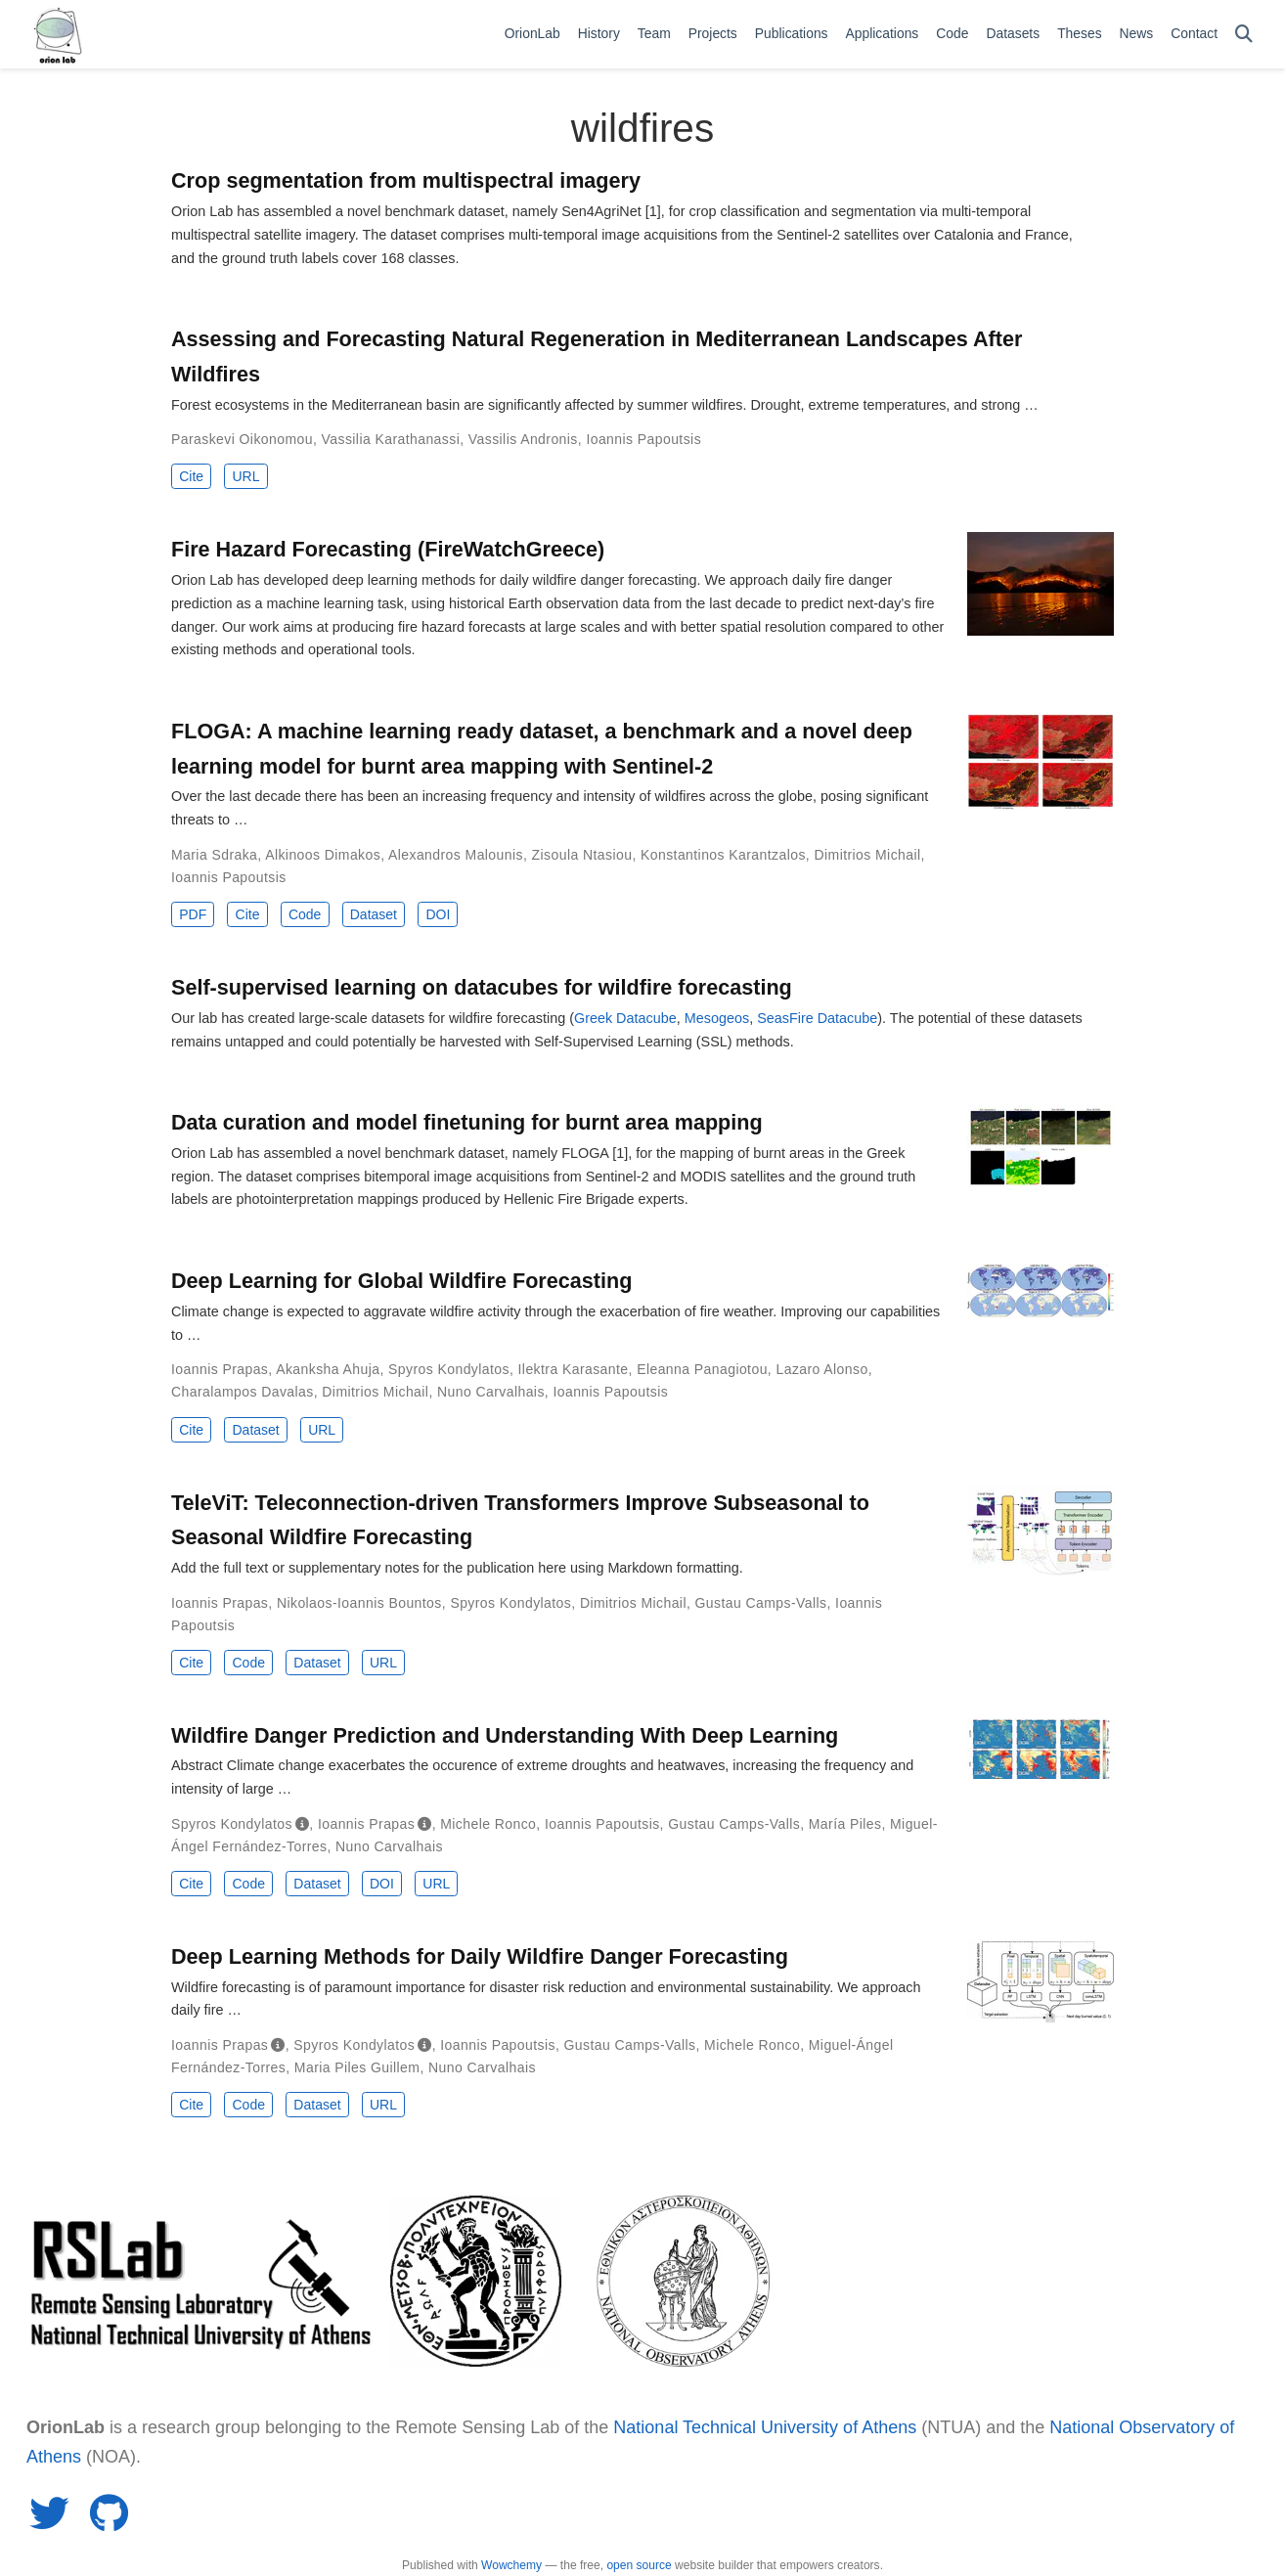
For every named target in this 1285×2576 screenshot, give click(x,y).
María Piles (845, 1824)
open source (638, 2565)
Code (304, 914)
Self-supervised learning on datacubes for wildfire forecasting (481, 987)
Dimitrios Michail (867, 855)
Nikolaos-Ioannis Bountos (359, 1603)
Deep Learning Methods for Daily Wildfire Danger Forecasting (479, 1956)
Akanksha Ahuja (327, 1369)
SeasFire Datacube (817, 1018)
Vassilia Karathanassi (391, 439)
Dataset (373, 914)
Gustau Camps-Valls (761, 1603)
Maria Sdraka (214, 855)
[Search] (1244, 34)
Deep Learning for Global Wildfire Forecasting (401, 1280)
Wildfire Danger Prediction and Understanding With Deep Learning (504, 1735)
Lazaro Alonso (821, 1369)
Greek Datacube (625, 1018)
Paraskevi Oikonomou (242, 439)
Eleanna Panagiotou (702, 1369)
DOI (437, 914)
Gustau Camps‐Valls (734, 1824)
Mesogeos (717, 1018)
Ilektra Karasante (573, 1369)
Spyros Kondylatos (449, 1369)
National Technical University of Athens (764, 2427)
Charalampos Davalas (242, 1391)
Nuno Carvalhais (491, 1391)
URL (245, 476)
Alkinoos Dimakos (322, 855)
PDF (192, 914)
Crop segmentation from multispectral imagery (406, 180)
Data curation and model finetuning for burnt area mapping (467, 1122)
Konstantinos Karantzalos (723, 855)
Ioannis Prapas (219, 1369)
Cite (191, 476)
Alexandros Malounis (455, 855)
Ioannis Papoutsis (643, 439)
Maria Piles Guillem (357, 2067)
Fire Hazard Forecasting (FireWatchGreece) (387, 549)
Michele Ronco (488, 1824)
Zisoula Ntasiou (582, 855)
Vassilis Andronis (523, 439)
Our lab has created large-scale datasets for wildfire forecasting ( (372, 1018)
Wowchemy (511, 2565)
